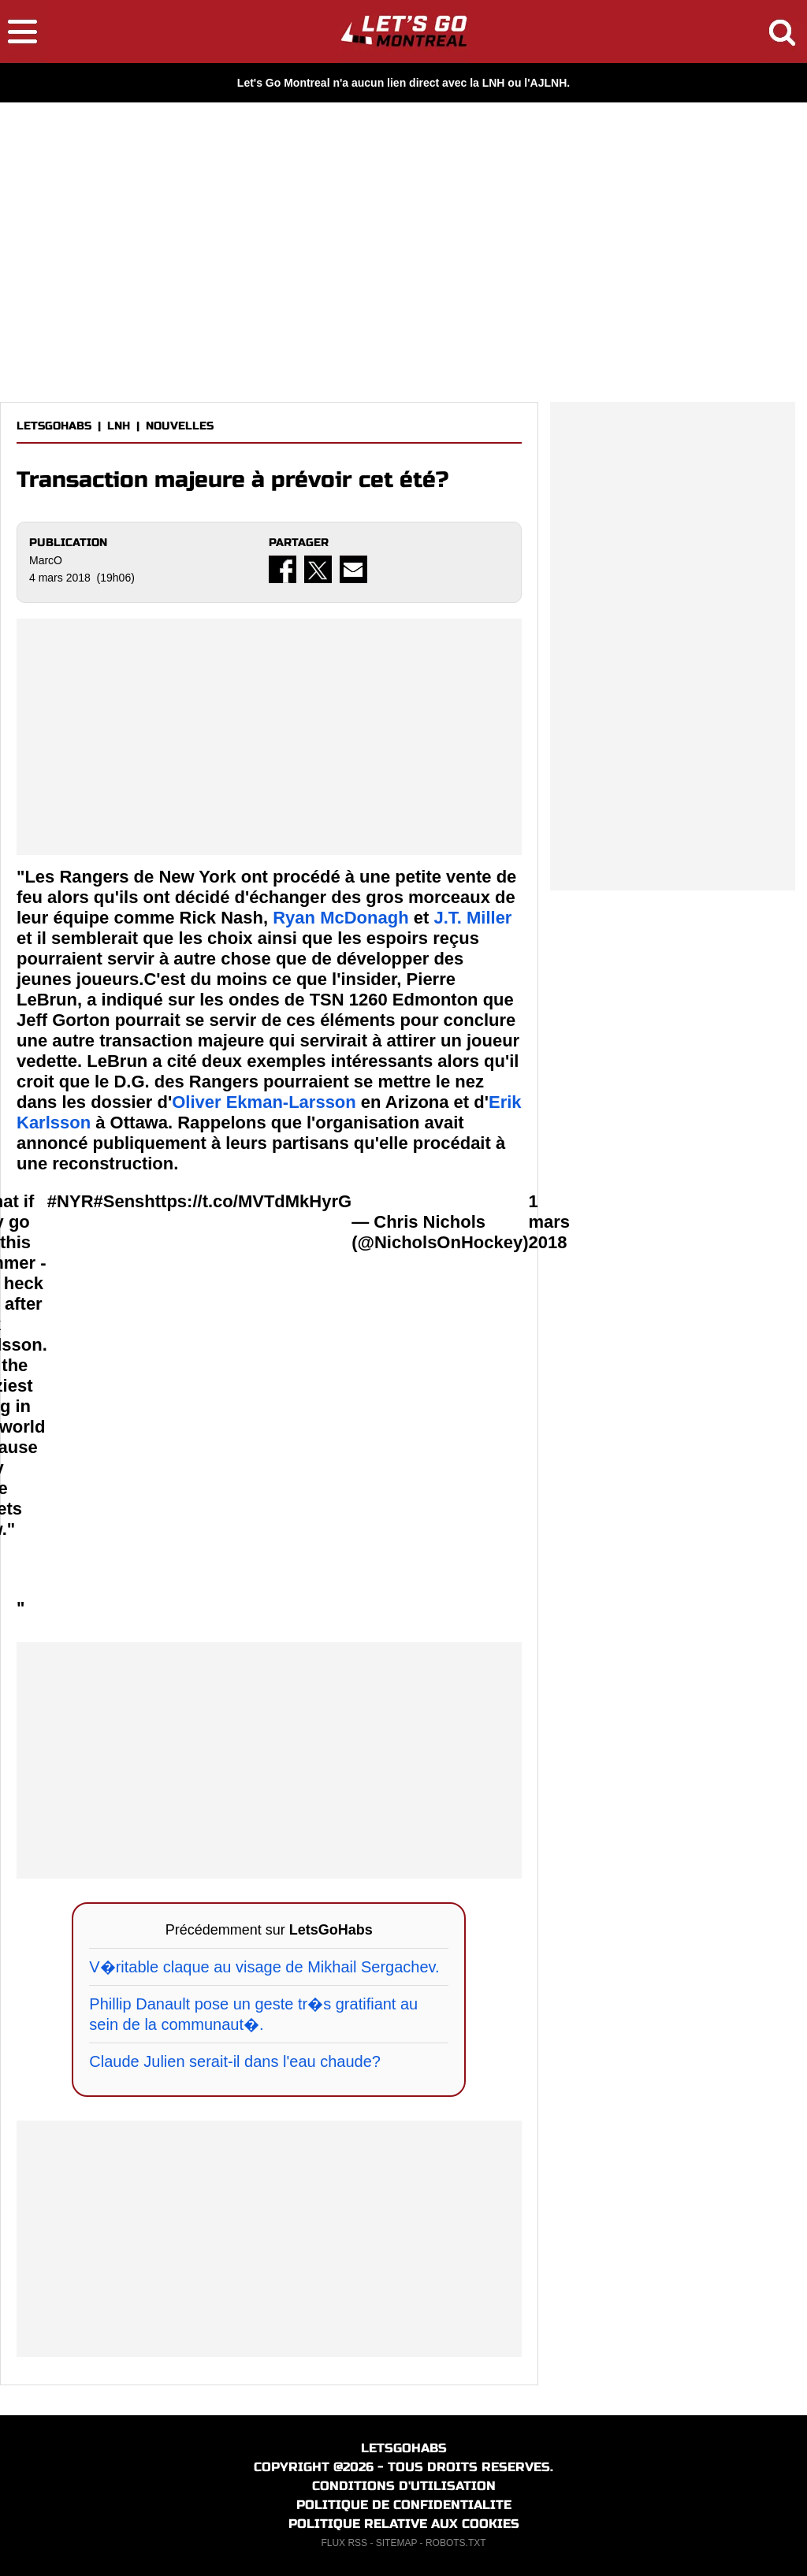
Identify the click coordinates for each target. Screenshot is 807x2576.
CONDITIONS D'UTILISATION (404, 2485)
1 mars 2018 (550, 1221)
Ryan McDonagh (340, 917)
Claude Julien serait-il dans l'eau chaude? (235, 2061)
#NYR (70, 1201)
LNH (118, 426)
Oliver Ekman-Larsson (264, 1102)
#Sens (119, 1201)
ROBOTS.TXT (456, 2542)
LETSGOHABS (54, 426)
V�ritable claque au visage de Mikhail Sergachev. (264, 1967)
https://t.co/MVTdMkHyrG (247, 1201)
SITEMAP (396, 2542)
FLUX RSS (344, 2542)
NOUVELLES (180, 426)
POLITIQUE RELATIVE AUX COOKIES (403, 2523)
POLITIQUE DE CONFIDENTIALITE (403, 2504)
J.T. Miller (472, 917)
